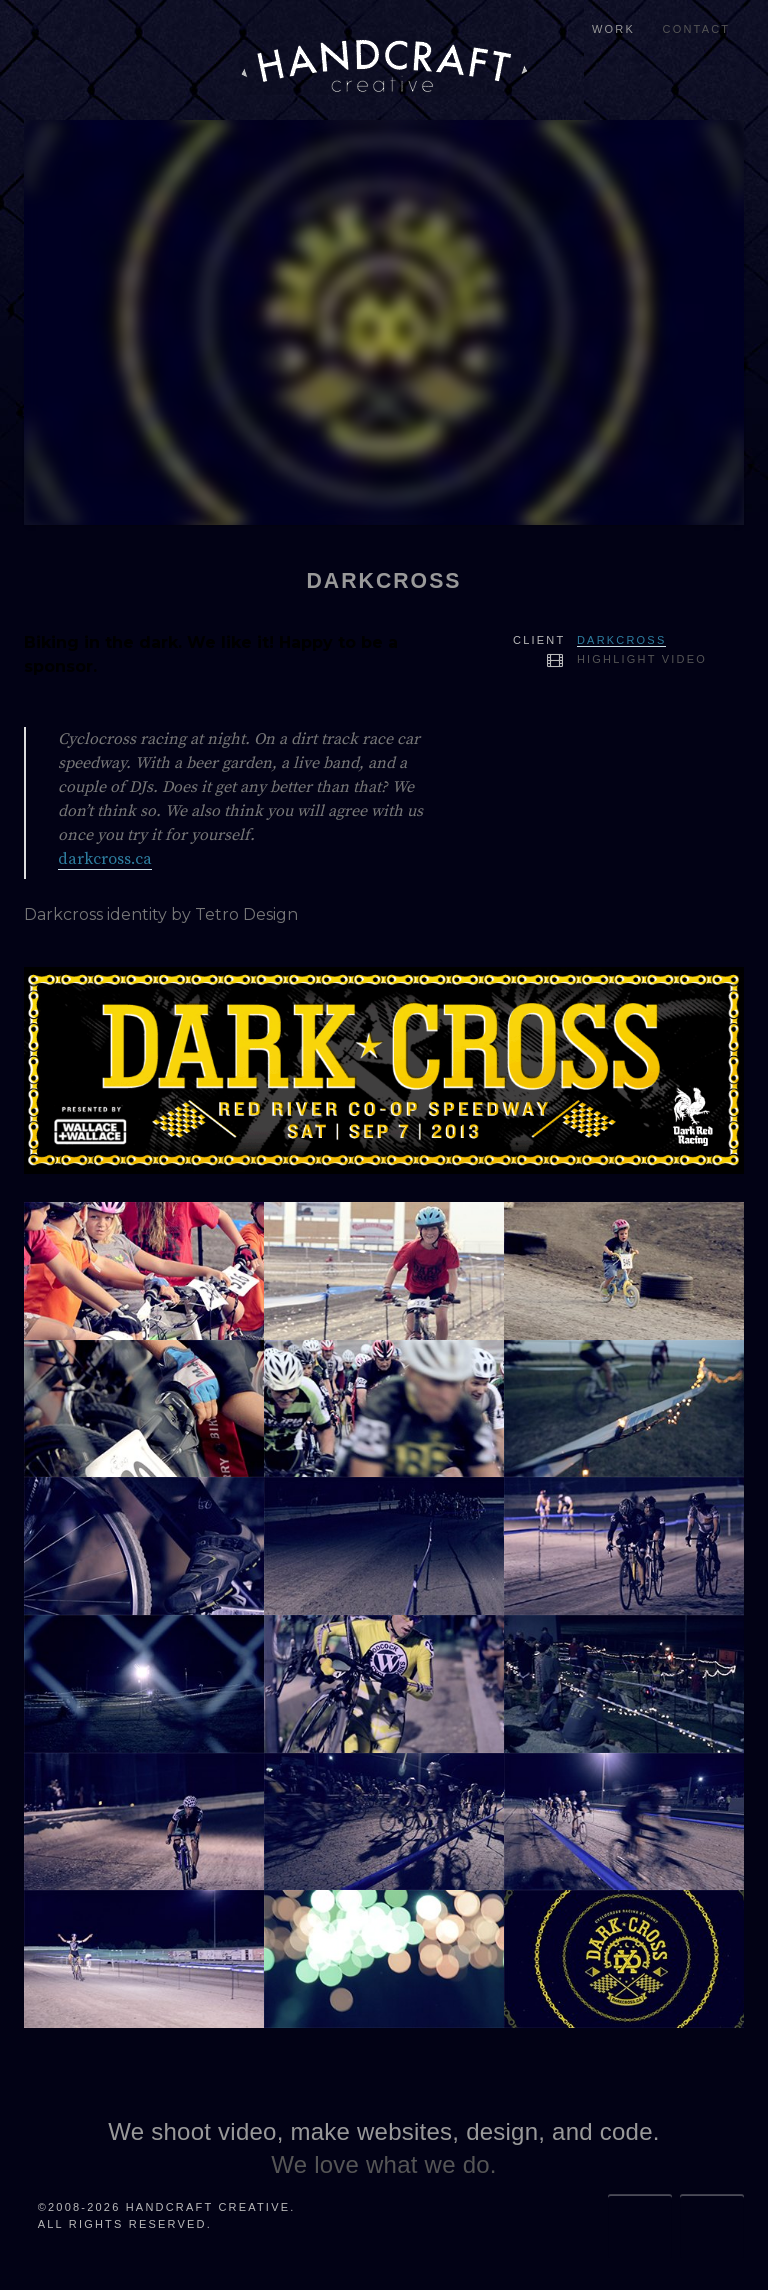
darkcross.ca (105, 859)
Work (613, 29)
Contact (697, 29)
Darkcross (621, 640)
